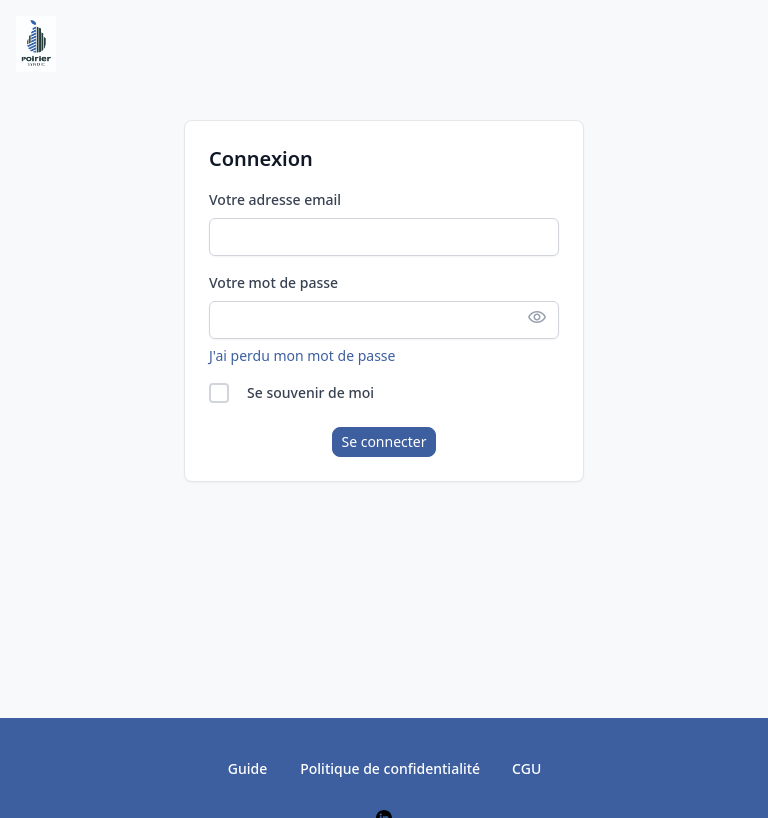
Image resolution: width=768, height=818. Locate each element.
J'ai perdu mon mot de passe (302, 355)
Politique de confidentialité (390, 768)
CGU (526, 768)
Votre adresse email (275, 199)
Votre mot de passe (273, 282)
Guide (247, 768)
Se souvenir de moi (310, 392)
